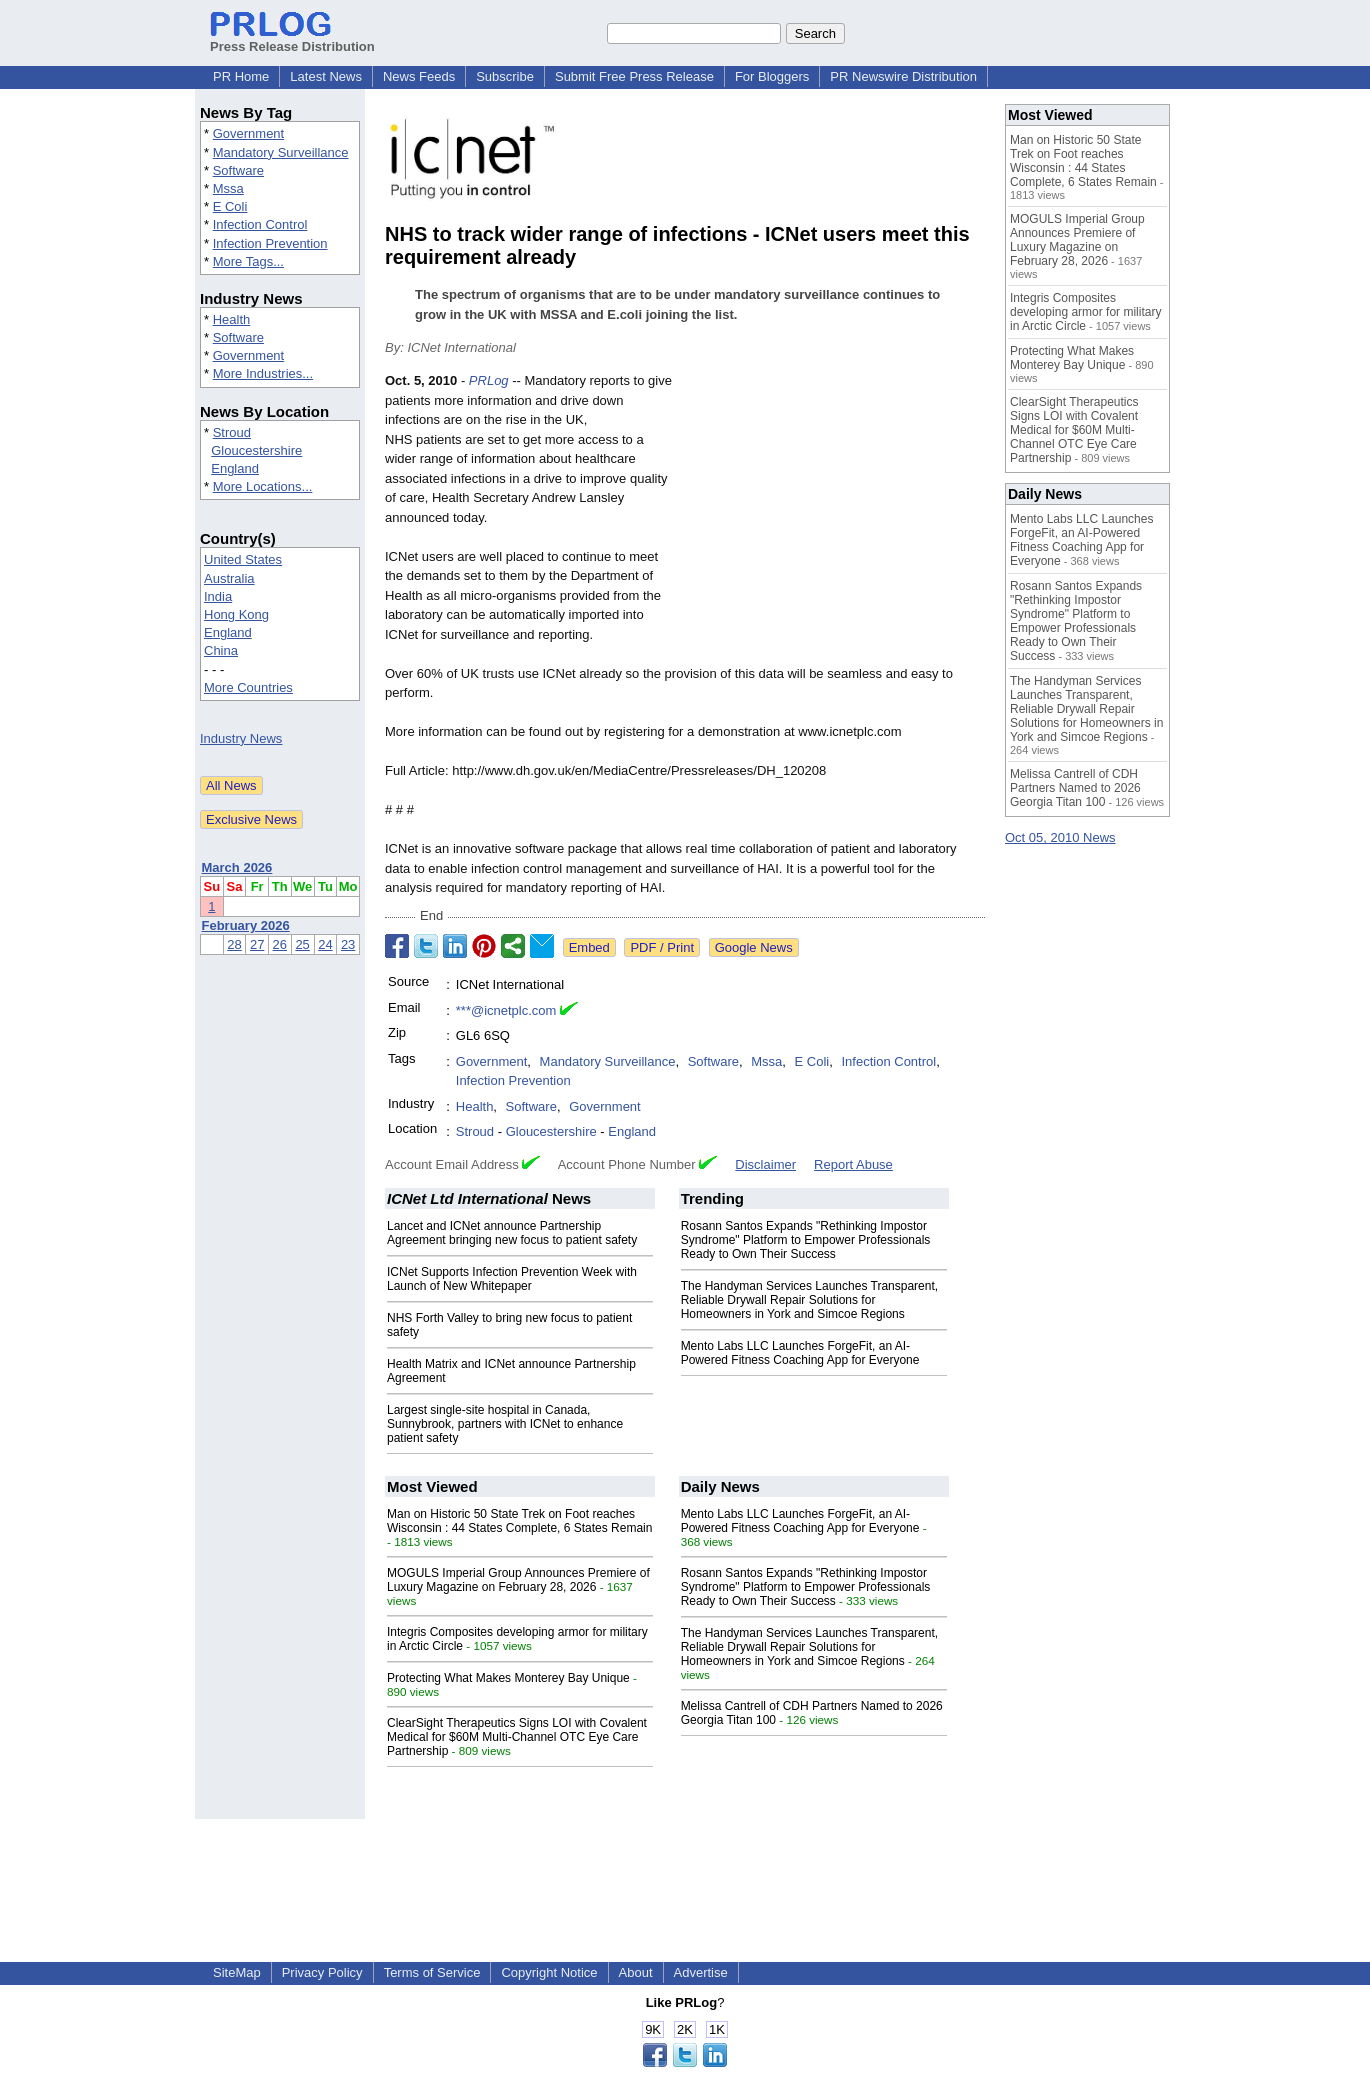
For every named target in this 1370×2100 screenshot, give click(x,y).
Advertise (701, 1972)
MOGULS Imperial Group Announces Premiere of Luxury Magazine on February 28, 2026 (518, 1580)
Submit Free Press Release (634, 76)
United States (243, 559)
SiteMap (237, 1972)
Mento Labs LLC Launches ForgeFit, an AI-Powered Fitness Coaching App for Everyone (800, 1353)
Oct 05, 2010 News (1060, 837)
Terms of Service (432, 1972)
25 (302, 944)
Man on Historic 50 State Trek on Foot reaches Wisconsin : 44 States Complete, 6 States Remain (519, 1521)
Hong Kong (236, 614)
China (221, 650)
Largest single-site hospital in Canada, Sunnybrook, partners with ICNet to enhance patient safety (505, 1424)
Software (238, 170)
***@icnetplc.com (506, 1010)
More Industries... (263, 373)
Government (249, 133)
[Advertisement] (835, 518)
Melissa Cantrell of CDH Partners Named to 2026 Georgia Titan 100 (1075, 788)
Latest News (326, 76)
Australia (229, 578)
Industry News (241, 738)
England (235, 468)
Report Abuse (853, 1164)
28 (234, 944)
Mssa (228, 188)
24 (325, 944)
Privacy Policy (322, 1972)
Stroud (232, 432)
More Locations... (263, 486)
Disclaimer (765, 1164)
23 (348, 944)
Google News (754, 947)
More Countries (248, 687)
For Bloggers (772, 76)
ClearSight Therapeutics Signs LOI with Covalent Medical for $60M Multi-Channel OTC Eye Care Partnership (517, 1737)
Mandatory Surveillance (281, 152)
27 (257, 944)
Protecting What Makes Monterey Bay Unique (508, 1678)
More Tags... (248, 261)
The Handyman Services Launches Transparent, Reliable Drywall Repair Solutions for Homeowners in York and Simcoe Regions (809, 1300)
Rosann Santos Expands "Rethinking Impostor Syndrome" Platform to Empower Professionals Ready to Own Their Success (806, 1240)
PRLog (489, 380)
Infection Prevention (270, 243)
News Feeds (419, 76)
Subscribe (505, 76)
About (636, 1972)
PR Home (241, 76)
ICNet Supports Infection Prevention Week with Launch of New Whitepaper (512, 1279)
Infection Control (260, 224)
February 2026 (246, 925)
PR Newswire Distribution (903, 76)
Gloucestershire (256, 450)
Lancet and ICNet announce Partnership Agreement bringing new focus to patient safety (512, 1233)
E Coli (230, 206)
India (218, 596)
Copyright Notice (549, 1972)
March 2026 (237, 867)
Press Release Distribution (292, 39)
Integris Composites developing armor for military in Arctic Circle (1085, 312)
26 (280, 944)
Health (232, 319)
